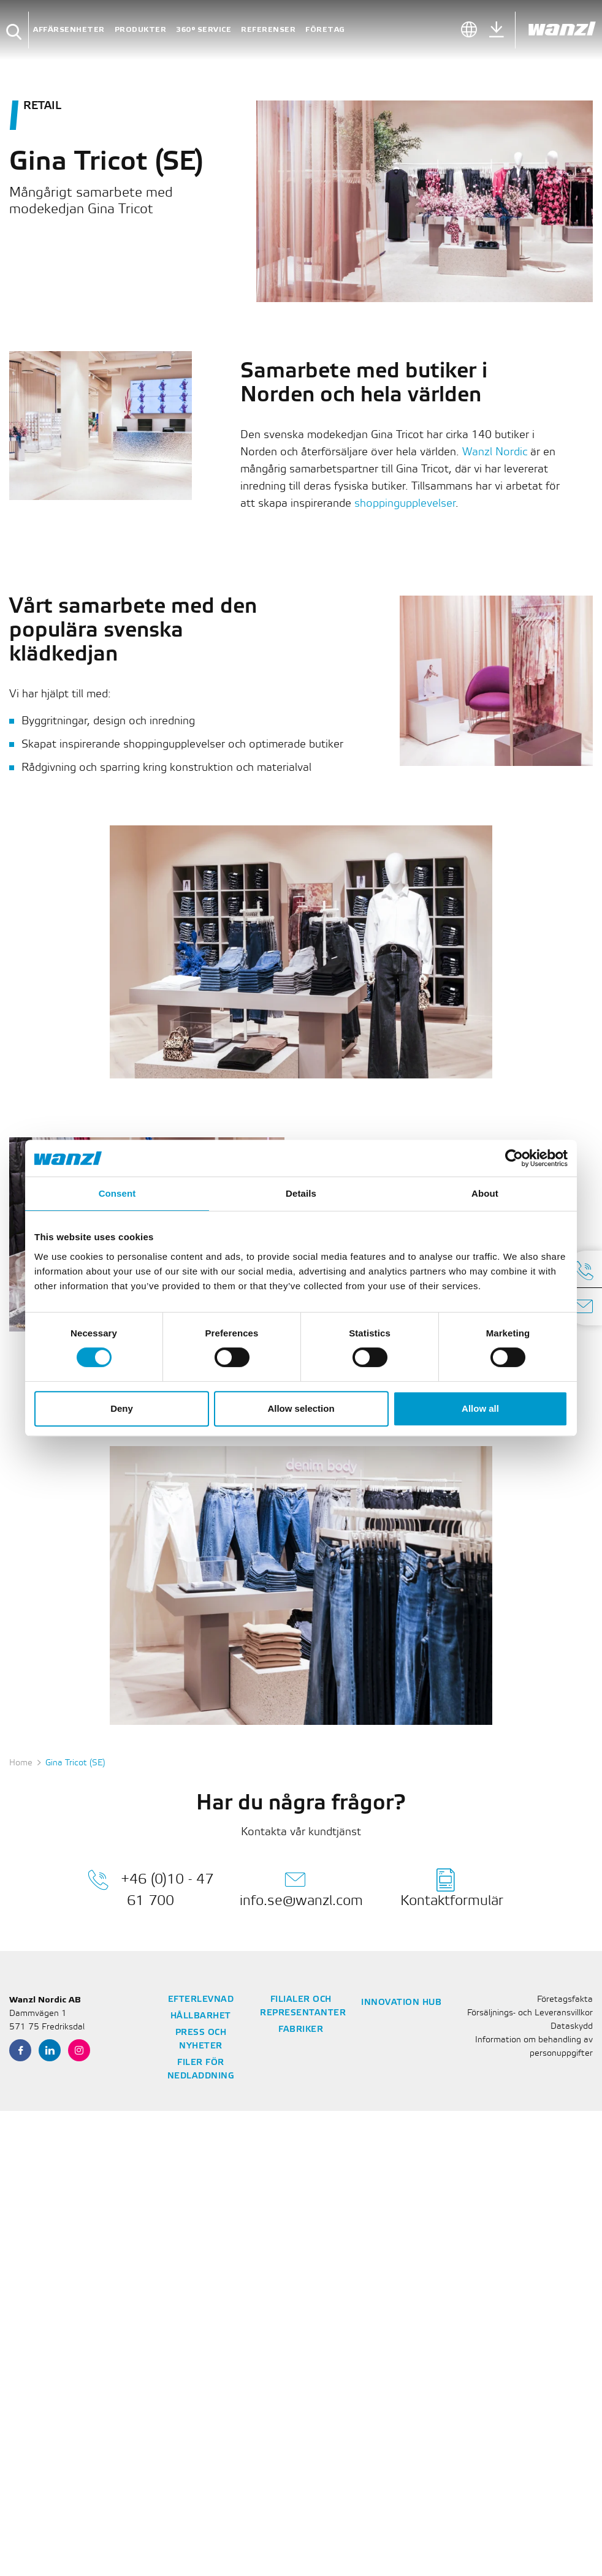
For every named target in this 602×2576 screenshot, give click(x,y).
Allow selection (300, 1408)
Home (20, 1763)
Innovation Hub (401, 2003)
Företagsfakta (565, 2000)
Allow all (480, 1408)
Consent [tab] (117, 1193)
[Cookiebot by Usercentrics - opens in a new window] (514, 1158)
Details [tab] (301, 1193)
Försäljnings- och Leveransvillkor (530, 2013)
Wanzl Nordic (494, 452)
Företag (325, 29)
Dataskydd (572, 2027)
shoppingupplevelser (404, 504)
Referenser (268, 29)
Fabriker (300, 2030)
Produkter (141, 29)
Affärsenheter (69, 29)
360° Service (203, 29)
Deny (121, 1408)
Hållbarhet (200, 2016)
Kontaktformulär (451, 1887)
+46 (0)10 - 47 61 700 (150, 1887)
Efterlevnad (201, 2000)
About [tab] (484, 1193)
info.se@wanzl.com (301, 1887)
